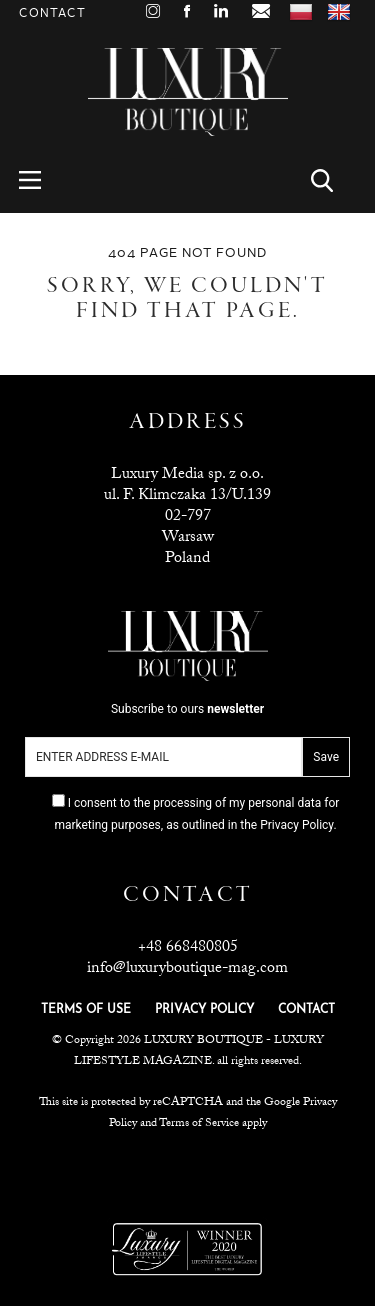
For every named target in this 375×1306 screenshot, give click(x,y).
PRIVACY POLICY (204, 1010)
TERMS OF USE (86, 1010)
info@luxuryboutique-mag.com (187, 969)
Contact (52, 13)
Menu (41, 180)
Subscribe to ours (187, 709)
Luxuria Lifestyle (189, 1173)
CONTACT (306, 1010)
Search (333, 180)
